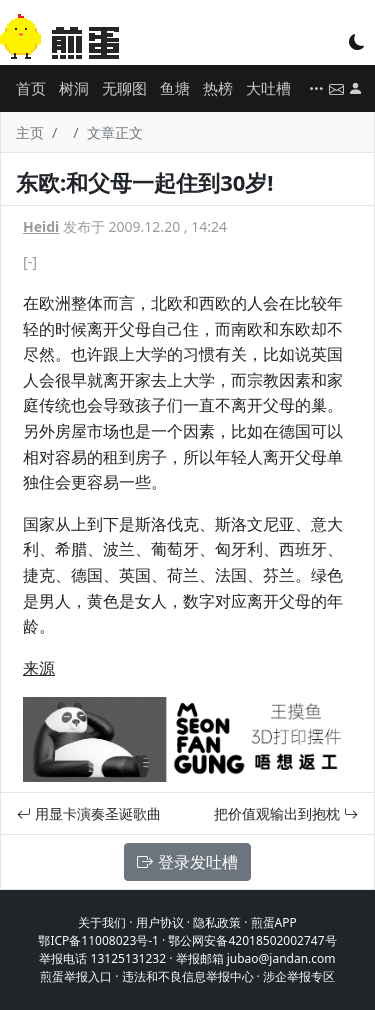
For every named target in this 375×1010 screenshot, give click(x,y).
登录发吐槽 (187, 862)
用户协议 (160, 922)
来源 (39, 668)
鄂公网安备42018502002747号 (252, 940)
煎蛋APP (274, 922)
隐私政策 (217, 922)
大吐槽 (268, 88)
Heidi (41, 226)
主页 (30, 132)
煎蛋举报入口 (76, 976)
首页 (31, 88)
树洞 (74, 88)
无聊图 (124, 88)
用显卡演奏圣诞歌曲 (89, 813)
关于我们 (102, 922)
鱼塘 (175, 88)
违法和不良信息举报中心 (188, 976)
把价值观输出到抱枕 (286, 813)
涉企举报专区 (299, 976)
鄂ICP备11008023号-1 (98, 940)
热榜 (218, 88)
